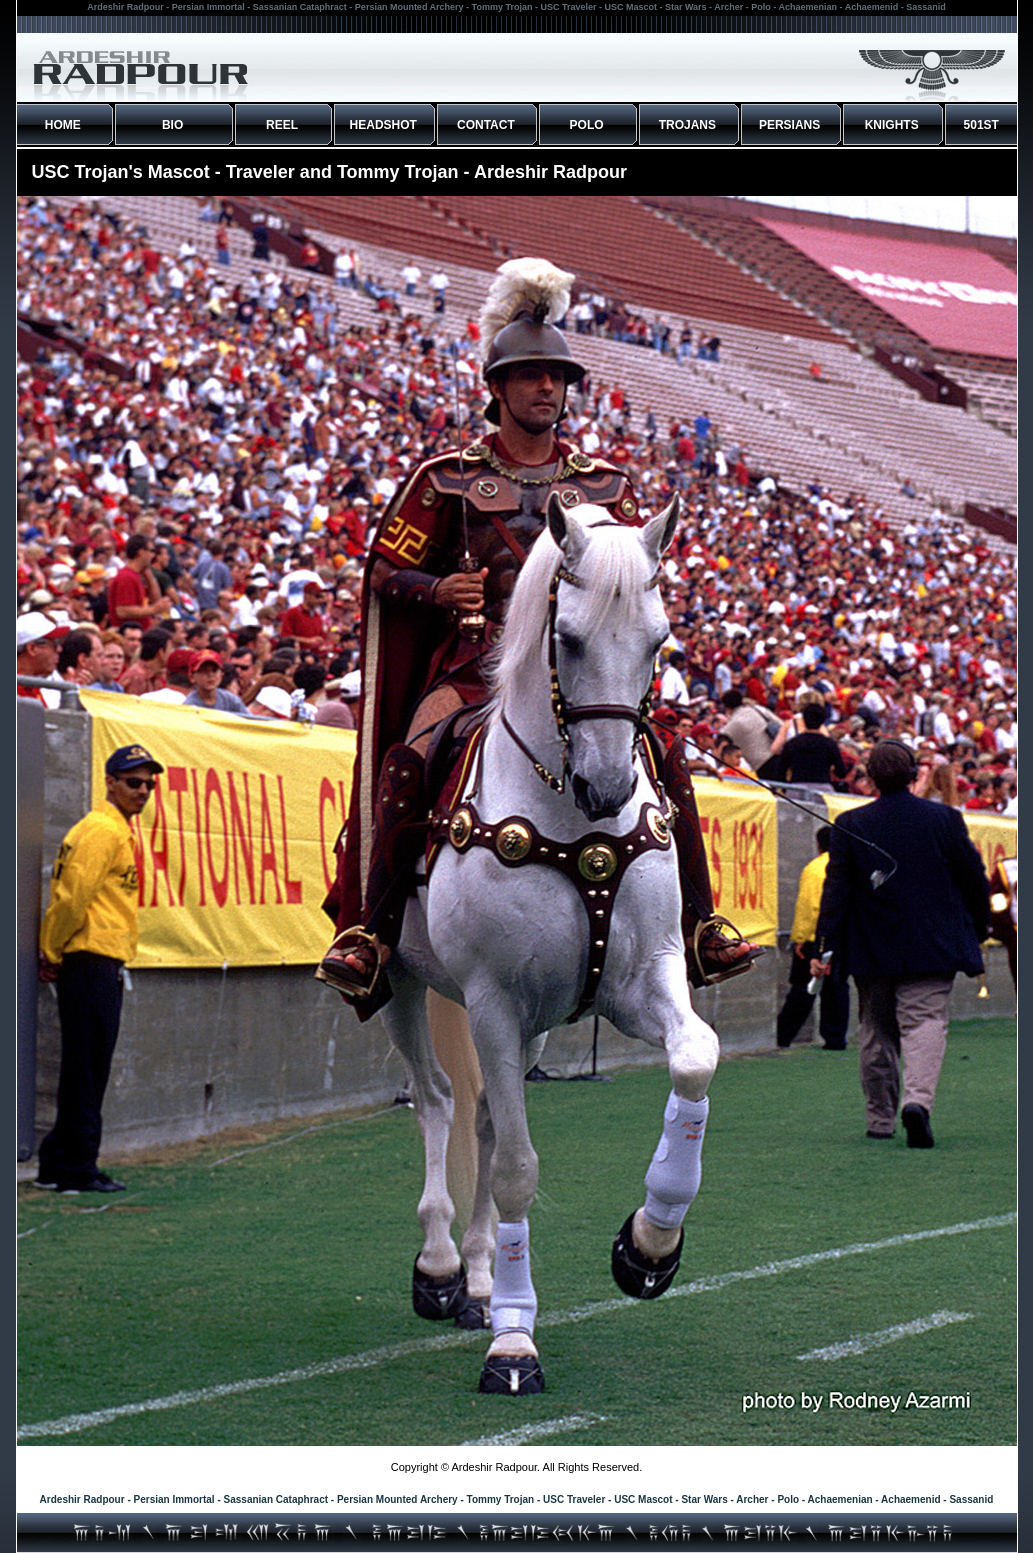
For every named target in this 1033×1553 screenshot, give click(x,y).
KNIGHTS (892, 125)
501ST (981, 125)
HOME (63, 125)
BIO (172, 125)
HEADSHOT (383, 125)
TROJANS (687, 125)
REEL (282, 125)
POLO (587, 125)
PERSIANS (789, 125)
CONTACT (486, 125)
